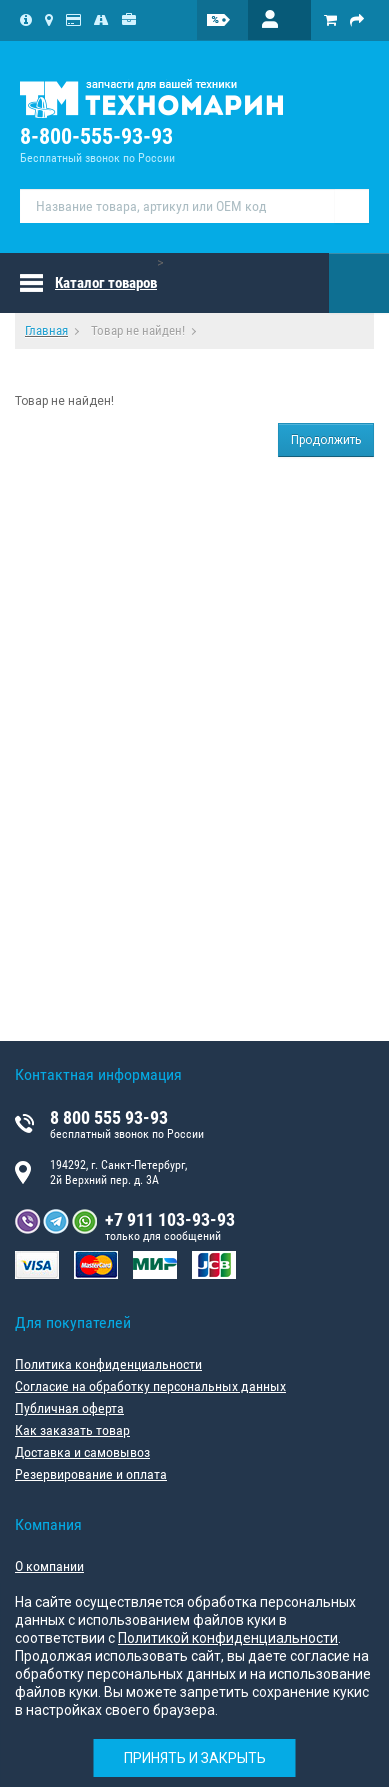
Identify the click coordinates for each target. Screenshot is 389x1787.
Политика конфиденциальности (108, 1364)
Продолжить (326, 440)
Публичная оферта (69, 1408)
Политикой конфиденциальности (228, 1638)
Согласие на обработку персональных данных (150, 1386)
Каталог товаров (106, 283)
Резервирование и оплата (91, 1474)
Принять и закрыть (195, 1758)
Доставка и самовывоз (82, 1452)
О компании (49, 1566)
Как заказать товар (72, 1430)
